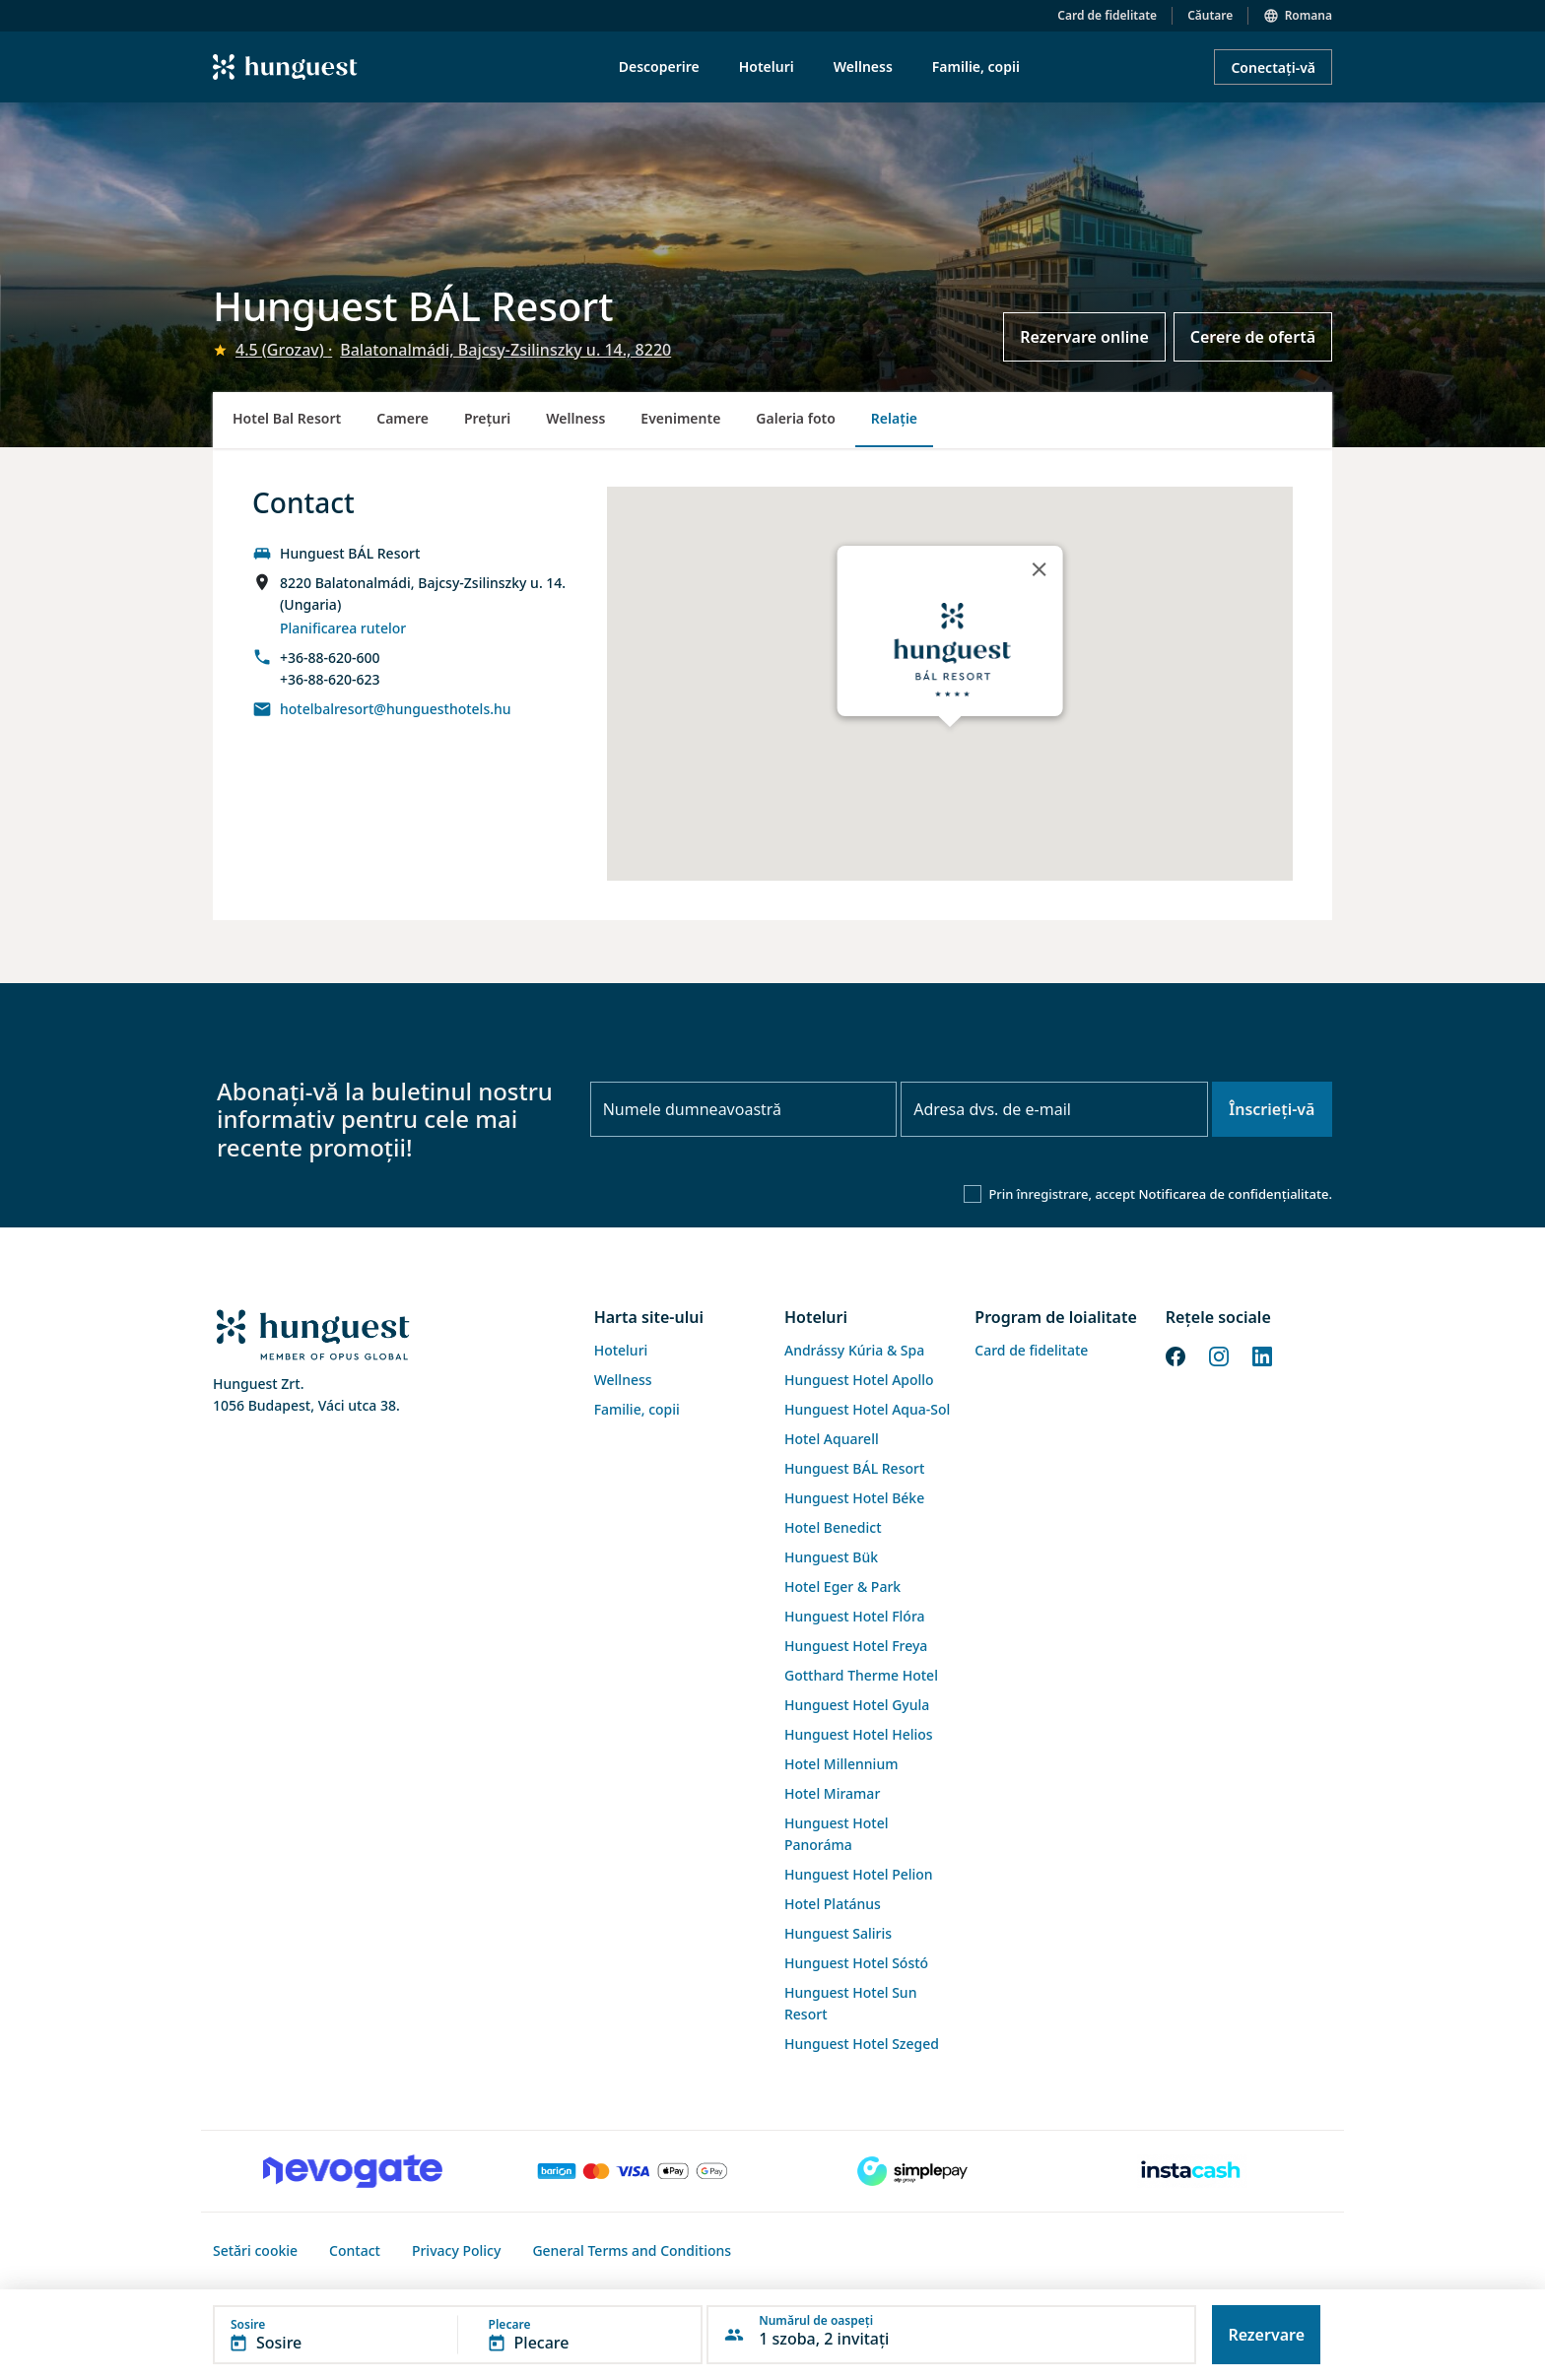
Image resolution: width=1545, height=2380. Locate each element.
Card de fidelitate (1107, 15)
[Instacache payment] (1192, 2171)
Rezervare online (1084, 337)
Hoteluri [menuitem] (766, 66)
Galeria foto (796, 418)
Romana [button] (1308, 15)
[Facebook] (1175, 1355)
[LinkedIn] (1262, 1355)
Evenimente (680, 418)
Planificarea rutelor (343, 628)
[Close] (1038, 569)
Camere (402, 418)
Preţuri (487, 418)
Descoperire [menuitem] (659, 66)
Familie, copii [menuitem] (976, 66)
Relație (894, 418)
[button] (458, 2334)
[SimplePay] (912, 2171)
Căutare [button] (1210, 15)
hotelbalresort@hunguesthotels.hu (395, 708)
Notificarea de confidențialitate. (1235, 1194)
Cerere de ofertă (1252, 337)
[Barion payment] (632, 2171)
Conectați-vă (1273, 67)
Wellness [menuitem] (863, 66)
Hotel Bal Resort (287, 418)
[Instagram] (1219, 1355)
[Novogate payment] (353, 2171)
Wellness (575, 418)
